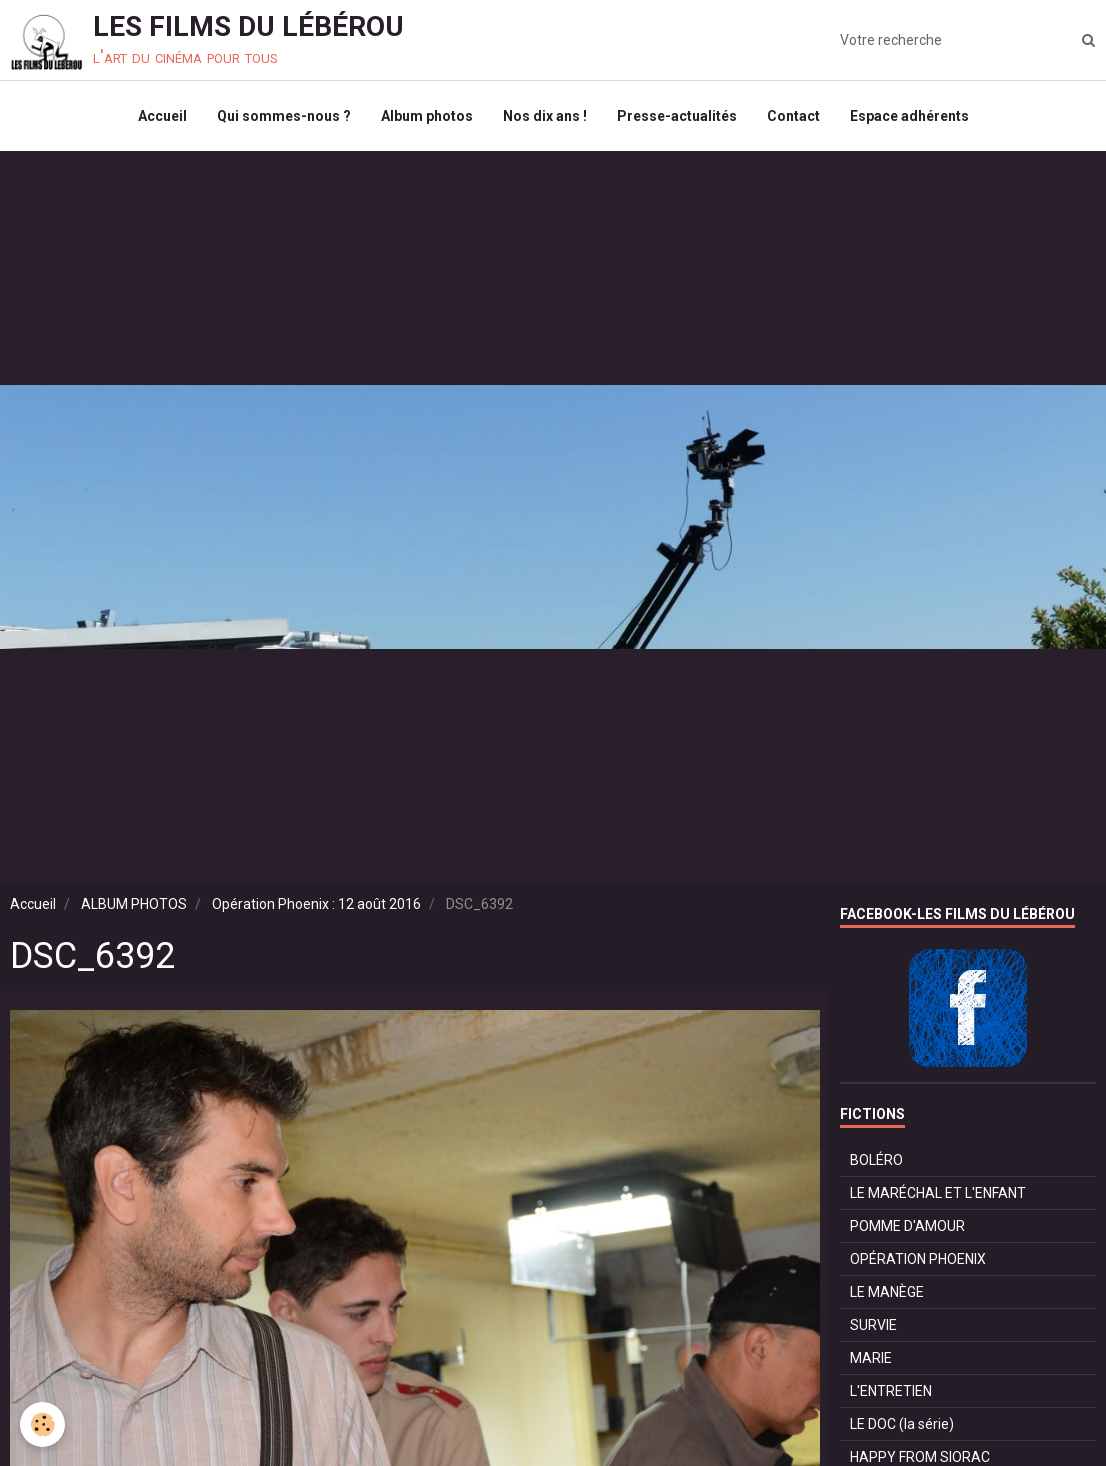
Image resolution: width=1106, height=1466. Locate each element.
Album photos (427, 116)
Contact (793, 116)
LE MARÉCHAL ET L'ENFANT (938, 1193)
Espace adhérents (909, 116)
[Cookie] (42, 1424)
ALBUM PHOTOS (134, 904)
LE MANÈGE (887, 1292)
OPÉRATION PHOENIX (918, 1259)
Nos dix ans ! (545, 116)
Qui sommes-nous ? (284, 116)
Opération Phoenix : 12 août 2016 (316, 904)
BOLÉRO (876, 1160)
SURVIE (873, 1325)
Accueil (162, 116)
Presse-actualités (677, 116)
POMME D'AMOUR (907, 1226)
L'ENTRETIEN (891, 1391)
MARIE (871, 1358)
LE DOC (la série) (902, 1424)
